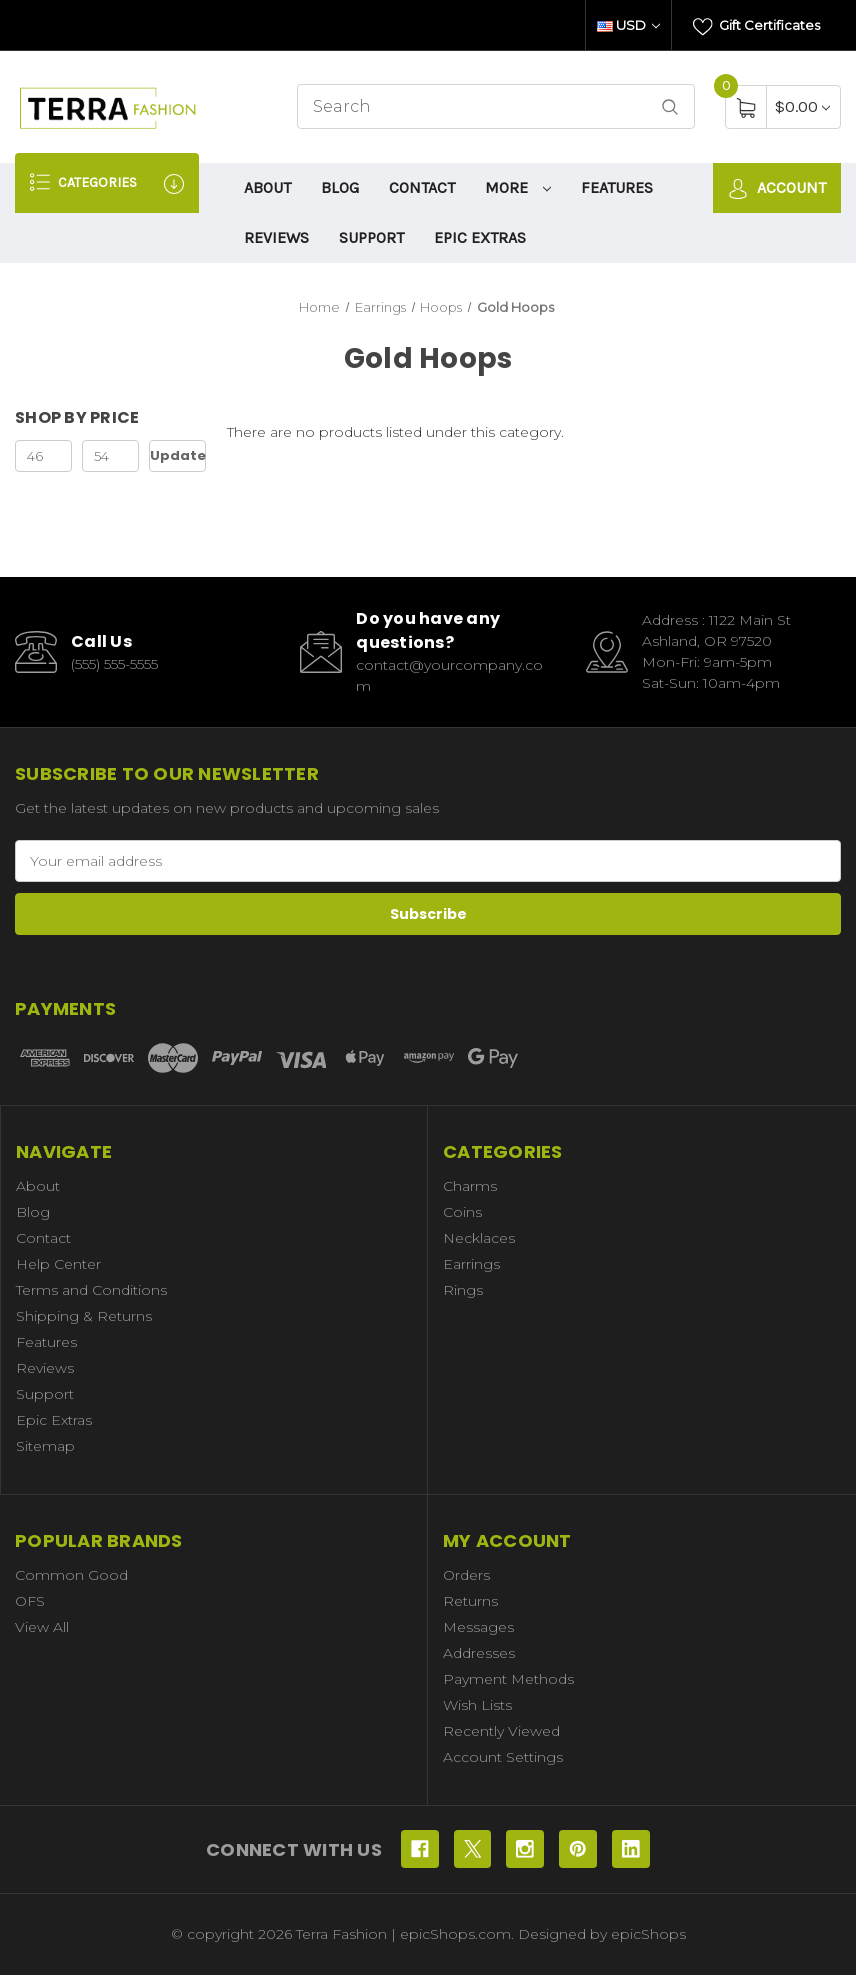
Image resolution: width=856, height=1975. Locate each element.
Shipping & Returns (84, 1316)
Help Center (58, 1264)
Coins (462, 1212)
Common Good (71, 1575)
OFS (30, 1601)
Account (777, 188)
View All (42, 1627)
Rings (463, 1290)
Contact (422, 187)
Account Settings (503, 1757)
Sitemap (45, 1446)
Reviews (276, 237)
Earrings (471, 1264)
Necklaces (479, 1238)
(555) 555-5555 (114, 664)
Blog (340, 187)
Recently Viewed (501, 1731)
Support (371, 237)
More (518, 187)
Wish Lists (477, 1705)
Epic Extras (480, 237)
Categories (107, 182)
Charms (470, 1186)
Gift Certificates (756, 27)
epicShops (648, 1934)
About (267, 187)
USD (628, 25)
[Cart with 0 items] (802, 106)
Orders (466, 1575)
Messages (478, 1627)
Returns (470, 1601)
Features (617, 187)
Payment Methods (508, 1679)
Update (178, 455)
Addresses (479, 1653)
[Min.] (43, 456)
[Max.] (110, 456)
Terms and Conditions (91, 1290)
